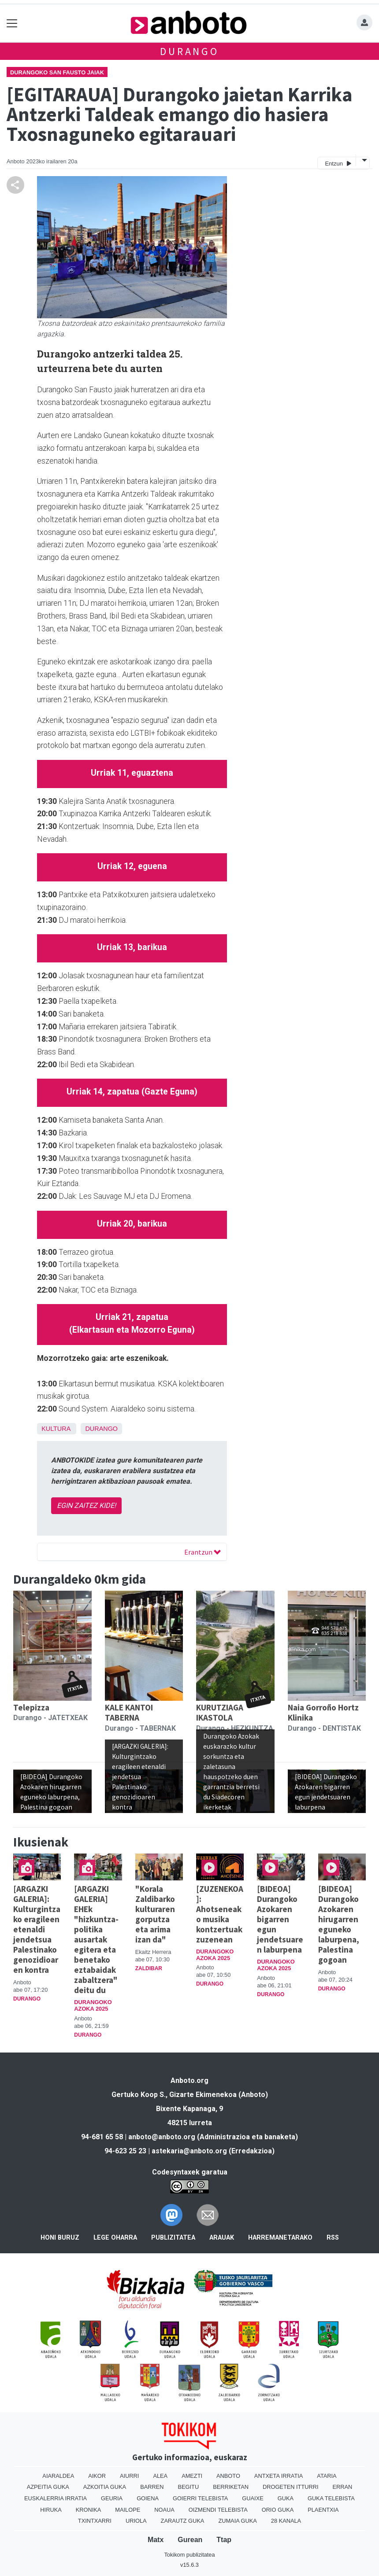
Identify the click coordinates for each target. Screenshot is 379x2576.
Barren (151, 2487)
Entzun (338, 163)
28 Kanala (286, 2520)
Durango (189, 51)
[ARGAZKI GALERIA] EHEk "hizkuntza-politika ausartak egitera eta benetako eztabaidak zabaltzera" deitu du (96, 1939)
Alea (160, 2476)
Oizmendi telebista (218, 2509)
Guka (286, 2498)
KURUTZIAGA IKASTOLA (219, 1712)
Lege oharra (115, 2237)
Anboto (228, 2476)
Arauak (221, 2237)
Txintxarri (94, 2520)
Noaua (164, 2509)
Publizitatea (173, 2237)
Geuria (112, 2498)
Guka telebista (331, 2498)
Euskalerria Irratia (55, 2498)
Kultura (55, 1428)
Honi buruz (60, 2237)
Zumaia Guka (237, 2520)
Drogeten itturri (291, 2487)
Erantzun (202, 1552)
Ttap (223, 2539)
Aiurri (129, 2476)
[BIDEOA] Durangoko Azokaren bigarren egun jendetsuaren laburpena (280, 1919)
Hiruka (50, 2509)
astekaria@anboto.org (189, 2151)
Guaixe (252, 2498)
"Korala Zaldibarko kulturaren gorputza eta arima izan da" (155, 1914)
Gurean (190, 2539)
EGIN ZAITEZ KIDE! (86, 1505)
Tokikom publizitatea (189, 2554)
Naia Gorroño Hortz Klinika (323, 1712)
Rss (333, 2237)
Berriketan (231, 2487)
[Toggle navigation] (12, 23)
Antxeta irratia (278, 2476)
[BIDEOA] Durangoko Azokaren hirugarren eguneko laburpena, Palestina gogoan (338, 1924)
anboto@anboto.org (161, 2137)
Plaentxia (323, 2509)
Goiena (148, 2498)
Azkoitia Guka (104, 2487)
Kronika (88, 2509)
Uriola (136, 2520)
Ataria (326, 2476)
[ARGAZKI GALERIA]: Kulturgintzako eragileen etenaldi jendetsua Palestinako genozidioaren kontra (36, 1929)
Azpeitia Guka (48, 2487)
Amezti (192, 2476)
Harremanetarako (280, 2237)
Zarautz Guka (182, 2520)
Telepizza (31, 1707)
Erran (343, 2487)
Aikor (97, 2476)
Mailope (127, 2509)
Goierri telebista (200, 2498)
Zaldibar (148, 1968)
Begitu (188, 2487)
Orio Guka (278, 2509)
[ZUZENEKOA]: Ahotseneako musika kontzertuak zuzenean (219, 1914)
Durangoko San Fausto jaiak (57, 72)
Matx (155, 2539)
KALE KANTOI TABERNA (129, 1712)
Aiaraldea (58, 2476)
